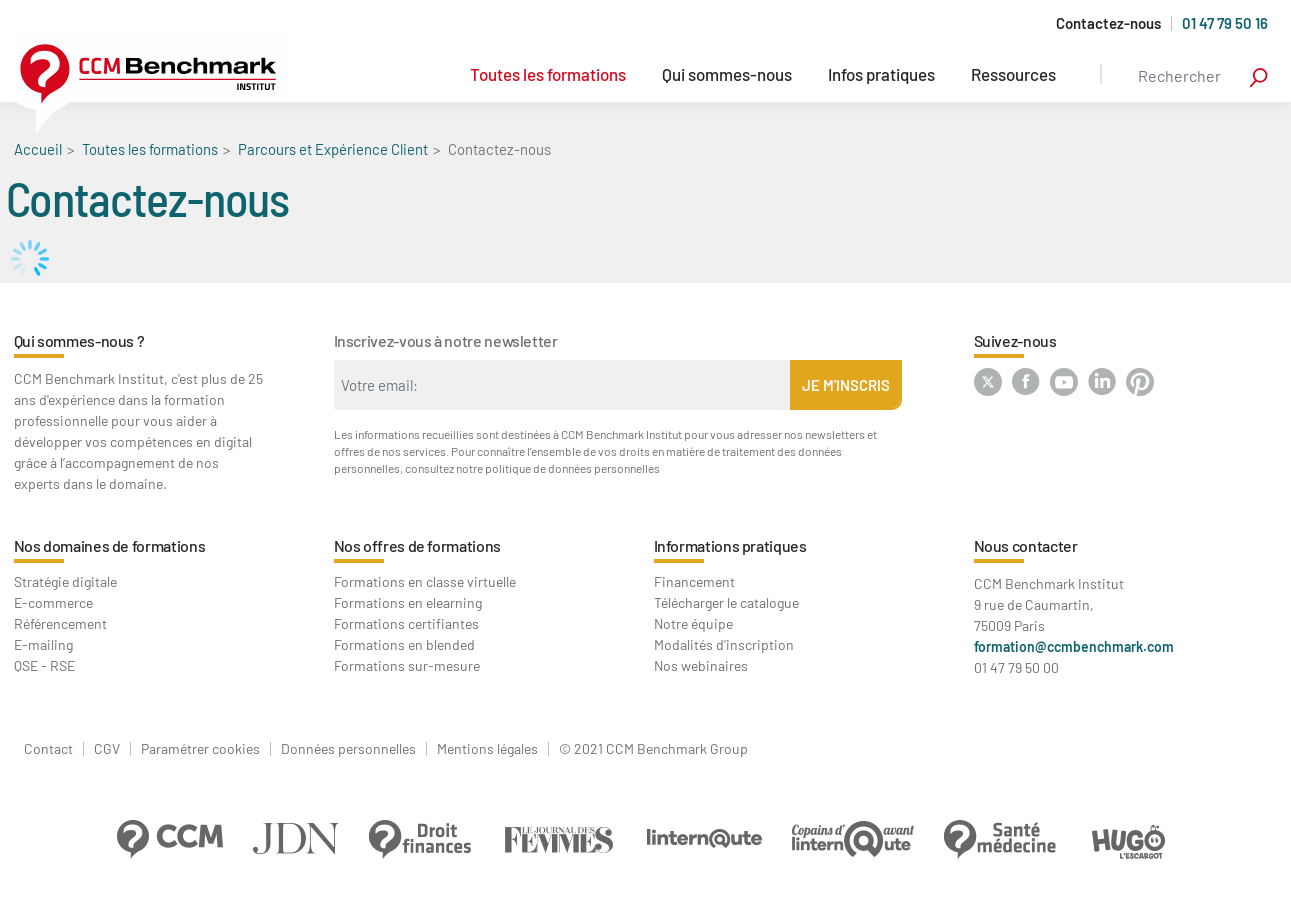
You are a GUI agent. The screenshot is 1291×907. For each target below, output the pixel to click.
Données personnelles (348, 749)
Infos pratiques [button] (881, 74)
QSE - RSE (44, 665)
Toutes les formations (548, 74)
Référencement (60, 623)
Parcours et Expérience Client (333, 149)
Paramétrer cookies (200, 749)
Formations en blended (404, 644)
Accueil (38, 149)
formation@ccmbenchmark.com (1074, 646)
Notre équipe (693, 623)
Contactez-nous (1108, 23)
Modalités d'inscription (724, 644)
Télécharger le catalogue (726, 602)
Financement (694, 581)
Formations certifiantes (406, 623)
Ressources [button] (1013, 74)
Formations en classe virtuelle (425, 581)
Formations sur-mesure (407, 665)
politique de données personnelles (572, 468)
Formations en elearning (408, 602)
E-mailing (43, 644)
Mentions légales (487, 749)
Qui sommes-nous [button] (727, 74)
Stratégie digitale (65, 581)
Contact (48, 749)
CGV (107, 749)
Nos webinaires (701, 665)
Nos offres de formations (417, 545)
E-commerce (53, 602)
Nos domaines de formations (110, 545)
